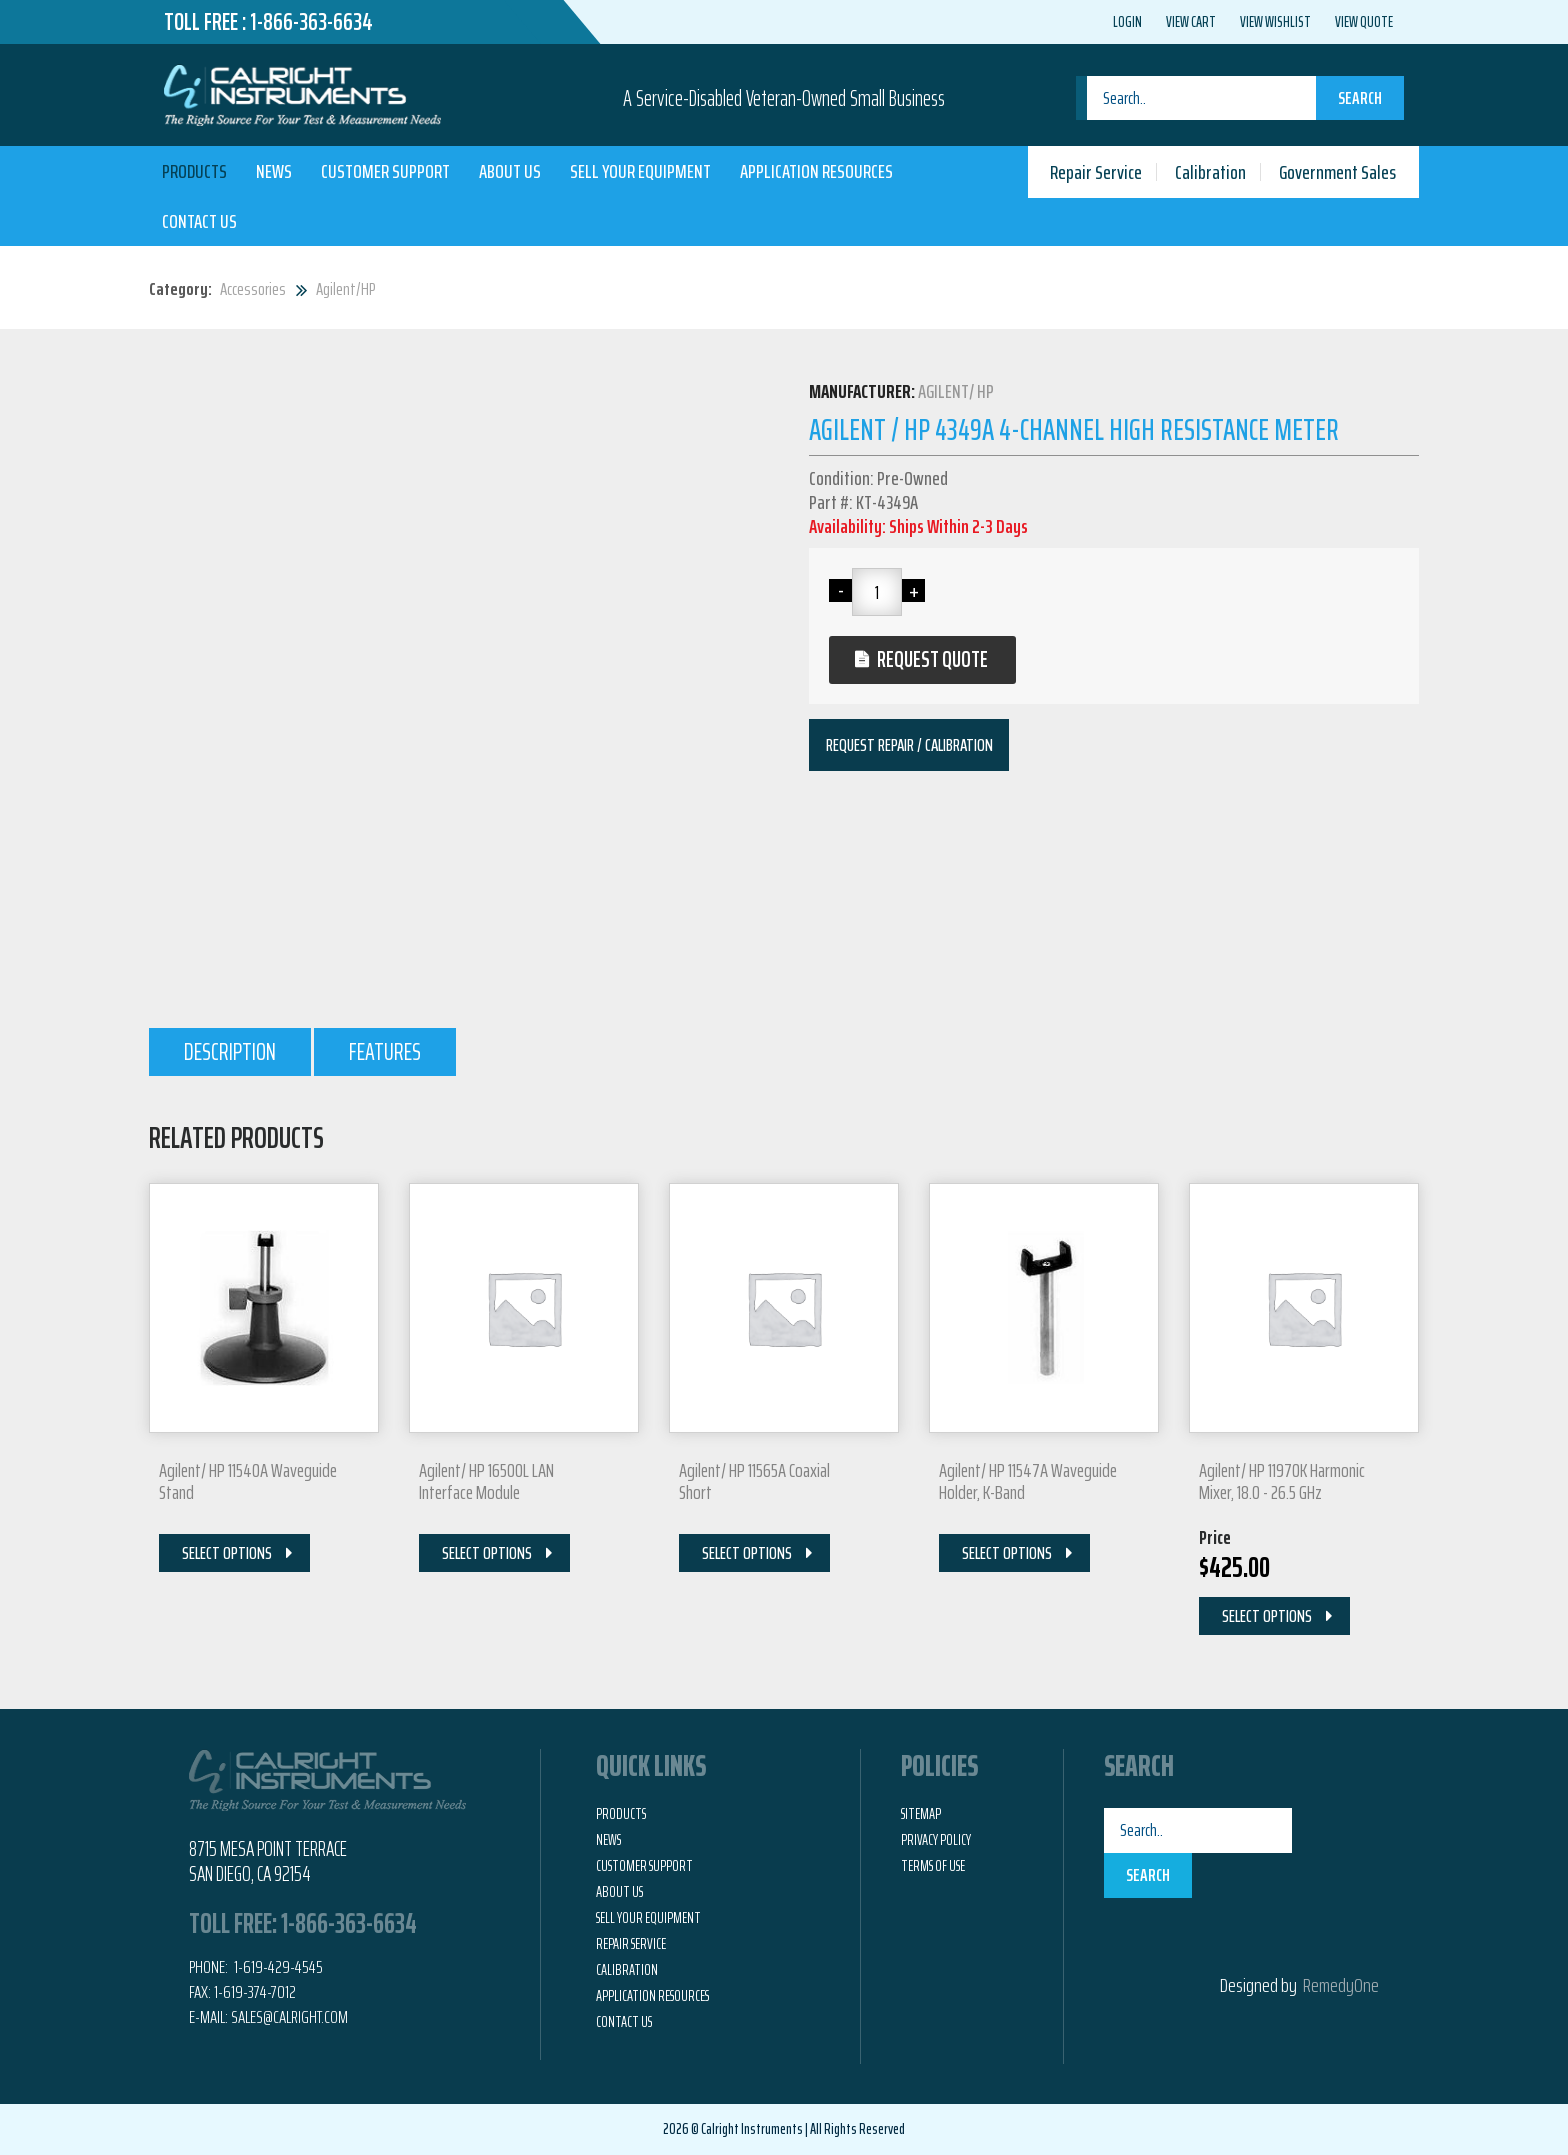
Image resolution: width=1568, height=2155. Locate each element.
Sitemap (921, 1814)
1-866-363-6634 (311, 22)
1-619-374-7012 (255, 1992)
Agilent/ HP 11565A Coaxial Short (754, 1481)
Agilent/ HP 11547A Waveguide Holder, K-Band (1028, 1481)
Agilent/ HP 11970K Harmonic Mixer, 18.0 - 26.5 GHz (1282, 1481)
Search (1360, 98)
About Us (510, 171)
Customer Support (385, 171)
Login (1127, 22)
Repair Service (1096, 172)
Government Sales (1337, 172)
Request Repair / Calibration (909, 745)
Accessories (253, 289)
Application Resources (816, 171)
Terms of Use (933, 1866)
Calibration (1210, 172)
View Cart (1191, 22)
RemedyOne (1341, 1985)
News (274, 171)
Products (194, 171)
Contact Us (199, 221)
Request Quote (939, 659)
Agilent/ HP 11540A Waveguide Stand (248, 1481)
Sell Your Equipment (640, 171)
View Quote (1364, 22)
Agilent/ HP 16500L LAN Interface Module (486, 1481)
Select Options (227, 1553)
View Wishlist (1275, 22)
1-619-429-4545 (277, 1967)
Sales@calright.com (289, 2017)
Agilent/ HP (956, 391)
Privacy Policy (936, 1840)
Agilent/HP (346, 289)
